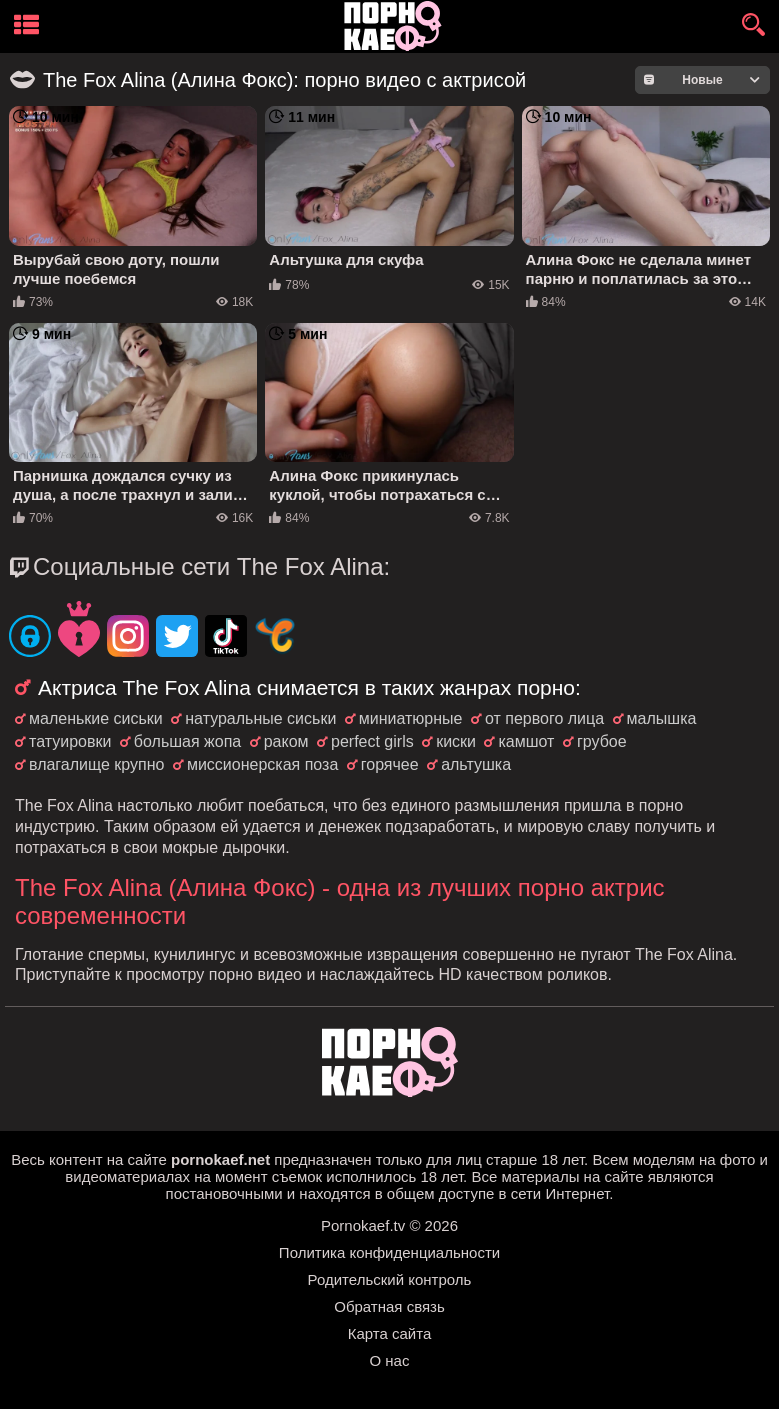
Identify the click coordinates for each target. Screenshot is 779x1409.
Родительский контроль (390, 1279)
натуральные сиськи (260, 718)
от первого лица (544, 718)
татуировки (70, 741)
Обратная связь (389, 1306)
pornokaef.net (220, 1159)
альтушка (476, 764)
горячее (390, 764)
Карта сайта (390, 1333)
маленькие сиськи (96, 718)
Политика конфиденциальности (389, 1252)
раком (286, 741)
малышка (662, 718)
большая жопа (187, 741)
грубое (602, 741)
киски (456, 741)
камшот (526, 741)
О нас (390, 1360)
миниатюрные (411, 718)
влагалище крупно (96, 764)
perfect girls (372, 741)
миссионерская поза (262, 764)
